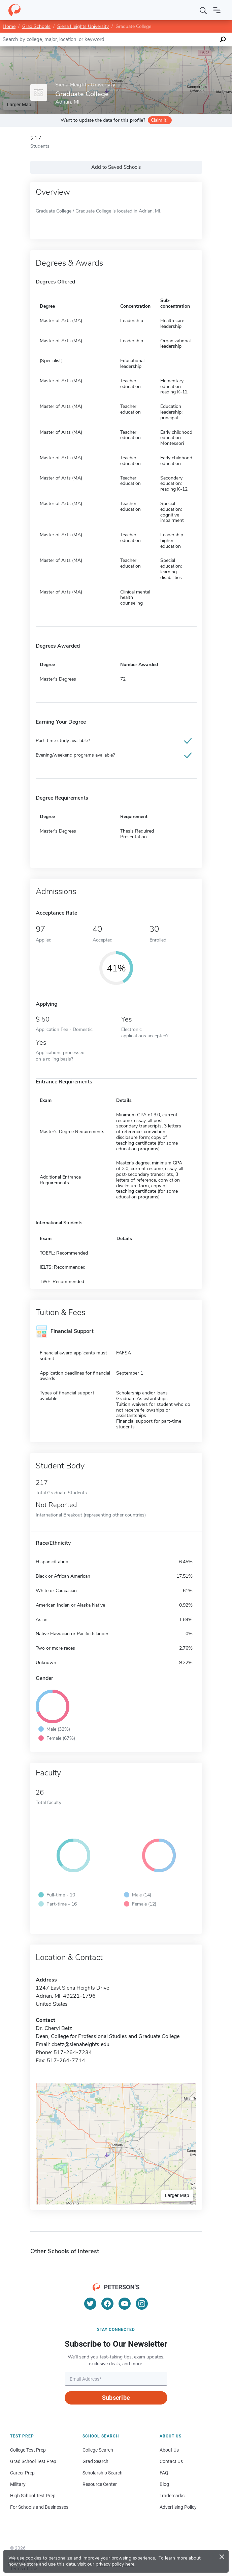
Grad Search (95, 2461)
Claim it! (159, 120)
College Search (97, 2450)
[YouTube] (125, 2304)
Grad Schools (36, 26)
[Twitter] (90, 2304)
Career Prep (22, 2472)
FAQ (164, 2472)
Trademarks (172, 2495)
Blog (164, 2484)
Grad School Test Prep (33, 2461)
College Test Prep (28, 2450)
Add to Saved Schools (116, 167)
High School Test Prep (33, 2495)
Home (9, 26)
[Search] (203, 10)
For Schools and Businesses (39, 2507)
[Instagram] (142, 2304)
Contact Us (171, 2461)
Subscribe (116, 2397)
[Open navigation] (217, 10)
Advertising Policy (178, 2507)
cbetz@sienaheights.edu (80, 2044)
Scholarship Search (102, 2472)
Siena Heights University (83, 26)
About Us (169, 2450)
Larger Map (19, 104)
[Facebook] (107, 2304)
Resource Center (99, 2484)
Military (18, 2484)
